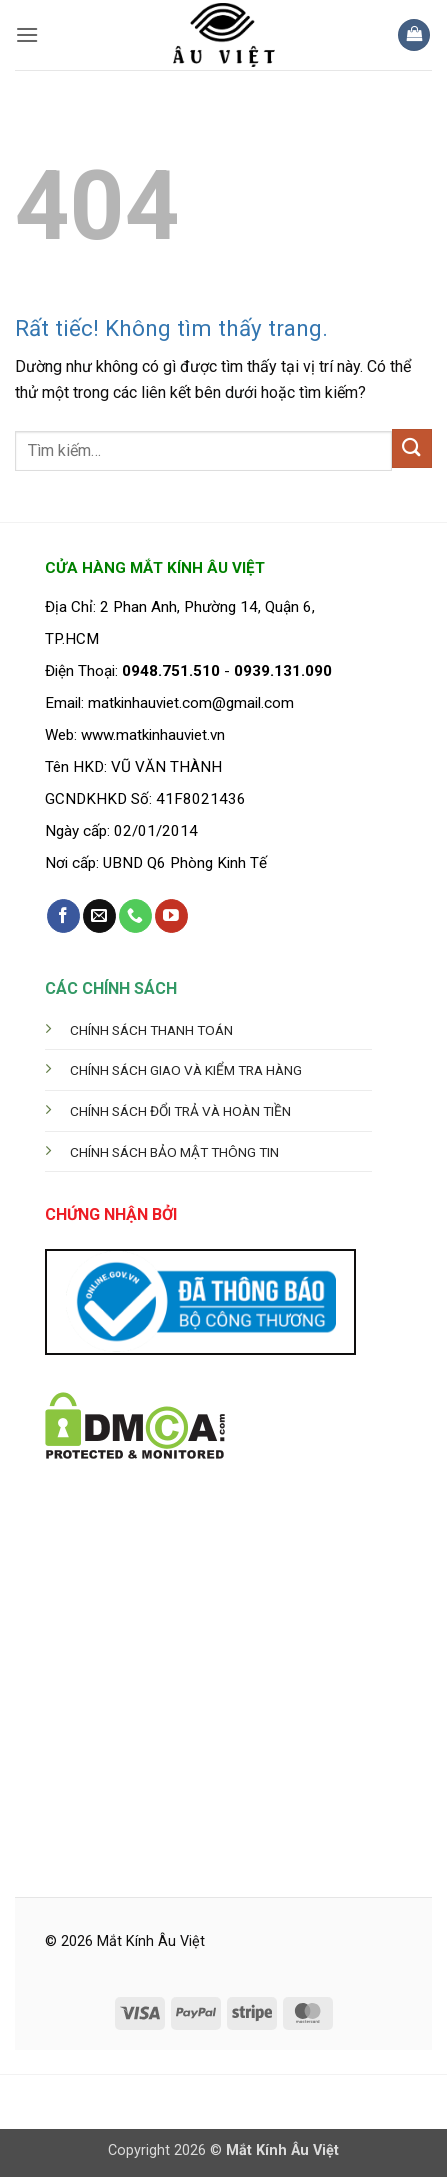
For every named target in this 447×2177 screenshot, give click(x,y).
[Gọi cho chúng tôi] (135, 916)
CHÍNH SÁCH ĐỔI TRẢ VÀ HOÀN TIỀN (180, 1111)
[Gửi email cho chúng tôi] (99, 916)
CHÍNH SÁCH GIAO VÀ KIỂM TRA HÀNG (186, 1070)
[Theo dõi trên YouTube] (171, 916)
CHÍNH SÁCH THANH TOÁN (151, 1030)
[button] (27, 34)
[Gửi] (412, 448)
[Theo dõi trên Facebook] (63, 916)
